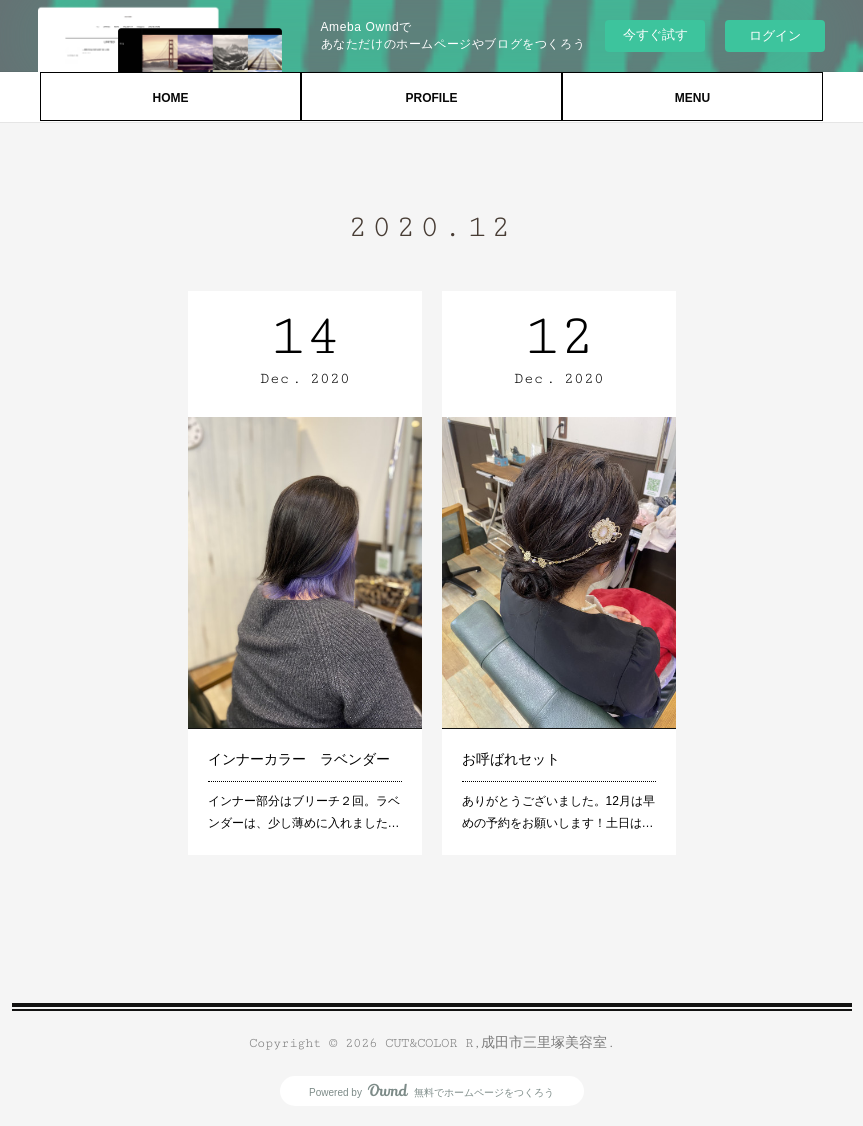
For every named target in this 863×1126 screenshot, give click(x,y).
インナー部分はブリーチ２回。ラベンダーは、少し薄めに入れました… (304, 812)
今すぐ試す (655, 34)
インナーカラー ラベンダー (299, 759)
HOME (171, 98)
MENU (692, 98)
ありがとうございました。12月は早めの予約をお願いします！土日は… (558, 812)
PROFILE (431, 98)
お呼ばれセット (511, 759)
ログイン (775, 35)
